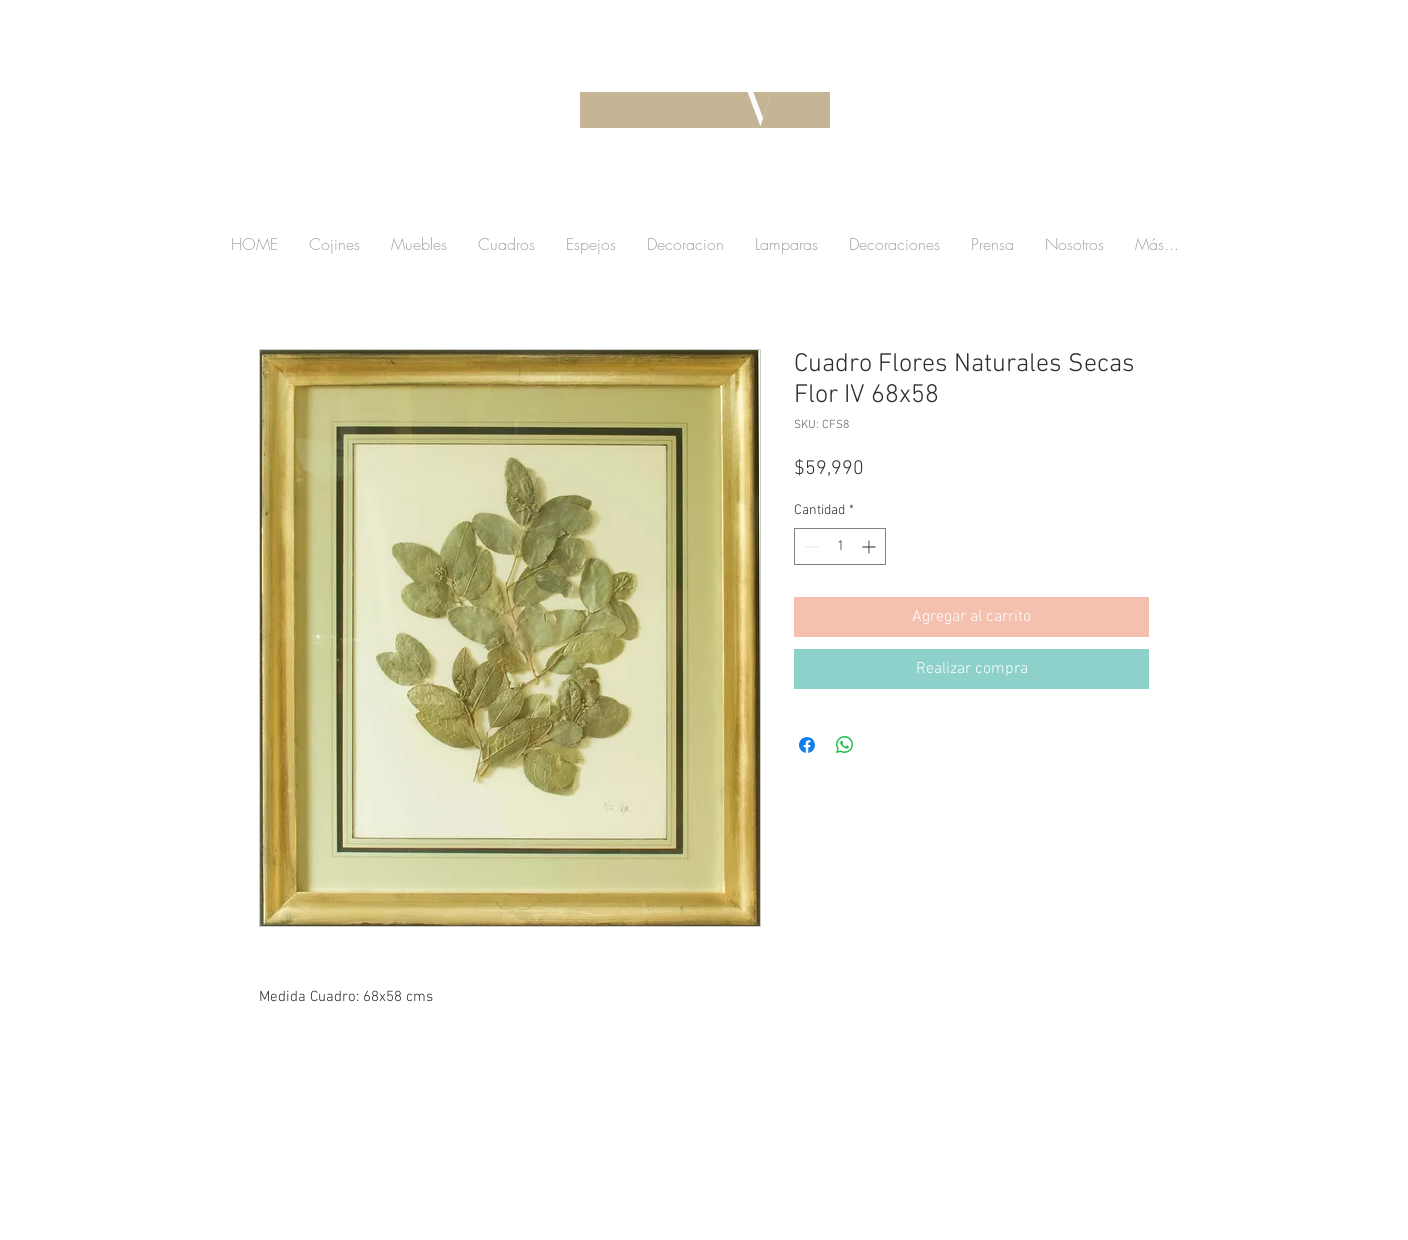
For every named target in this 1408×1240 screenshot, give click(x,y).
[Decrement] (809, 546)
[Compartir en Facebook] (807, 745)
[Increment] (870, 546)
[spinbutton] (840, 546)
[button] (1028, 194)
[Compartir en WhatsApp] (845, 745)
